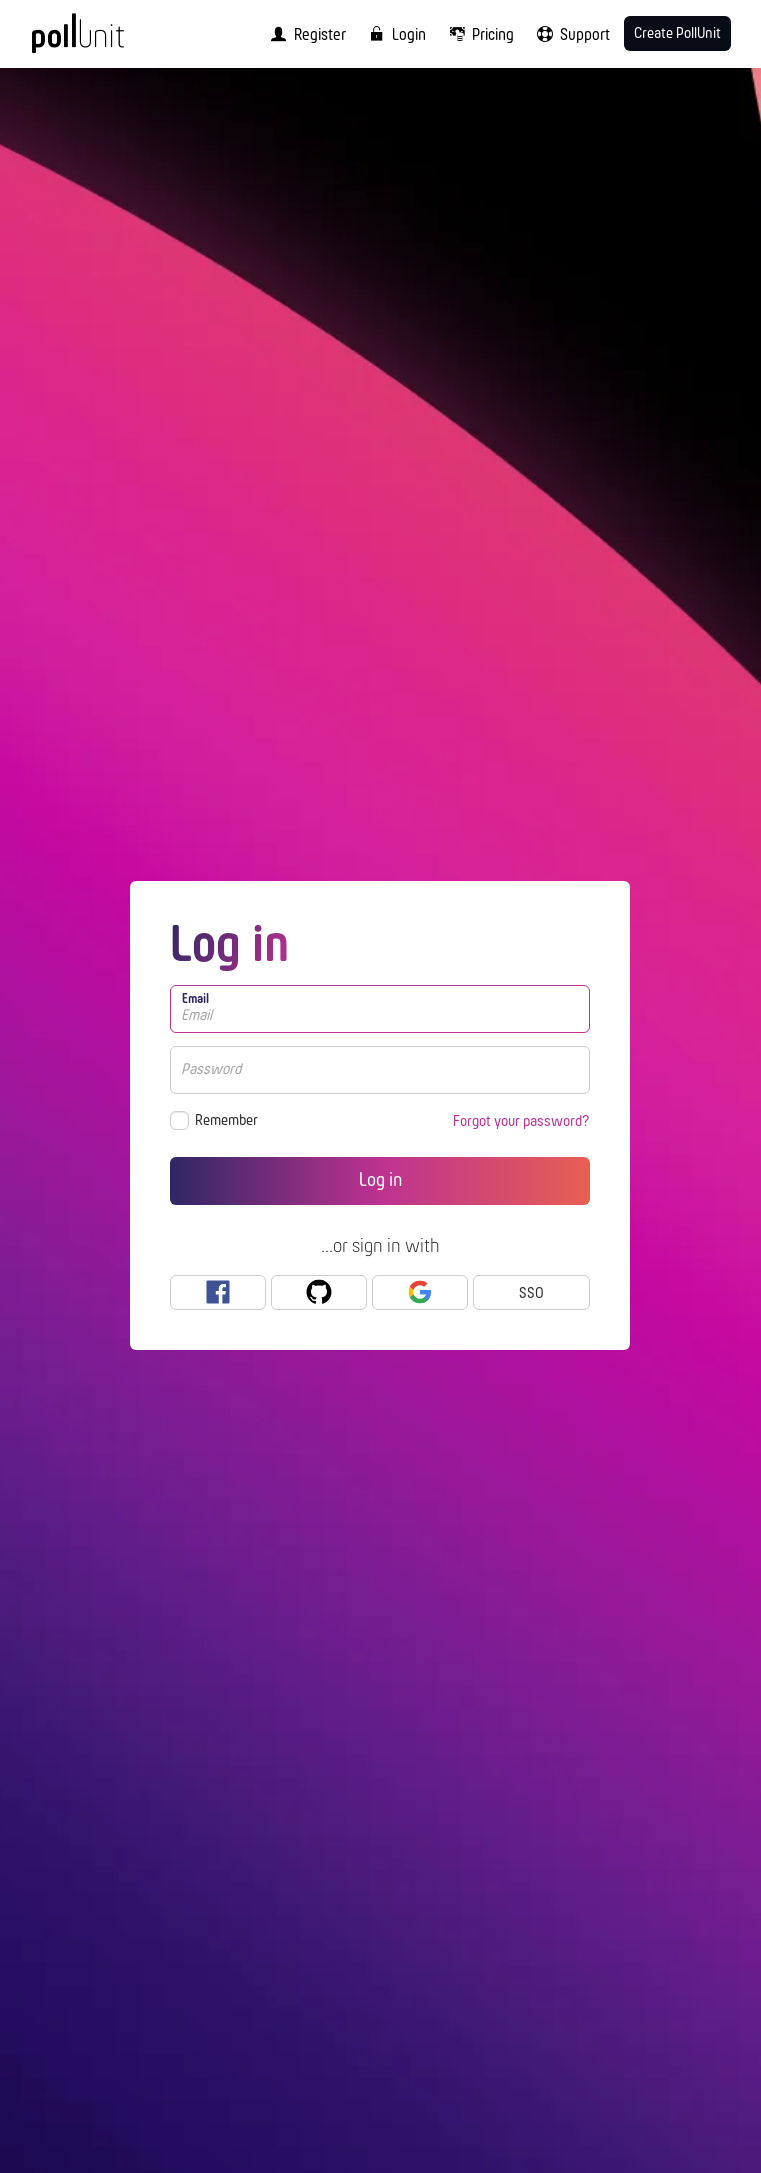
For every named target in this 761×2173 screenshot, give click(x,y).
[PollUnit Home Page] (105, 40)
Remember (226, 1121)
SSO (531, 1294)
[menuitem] (304, 34)
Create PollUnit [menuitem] (677, 34)
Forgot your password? (521, 1122)
